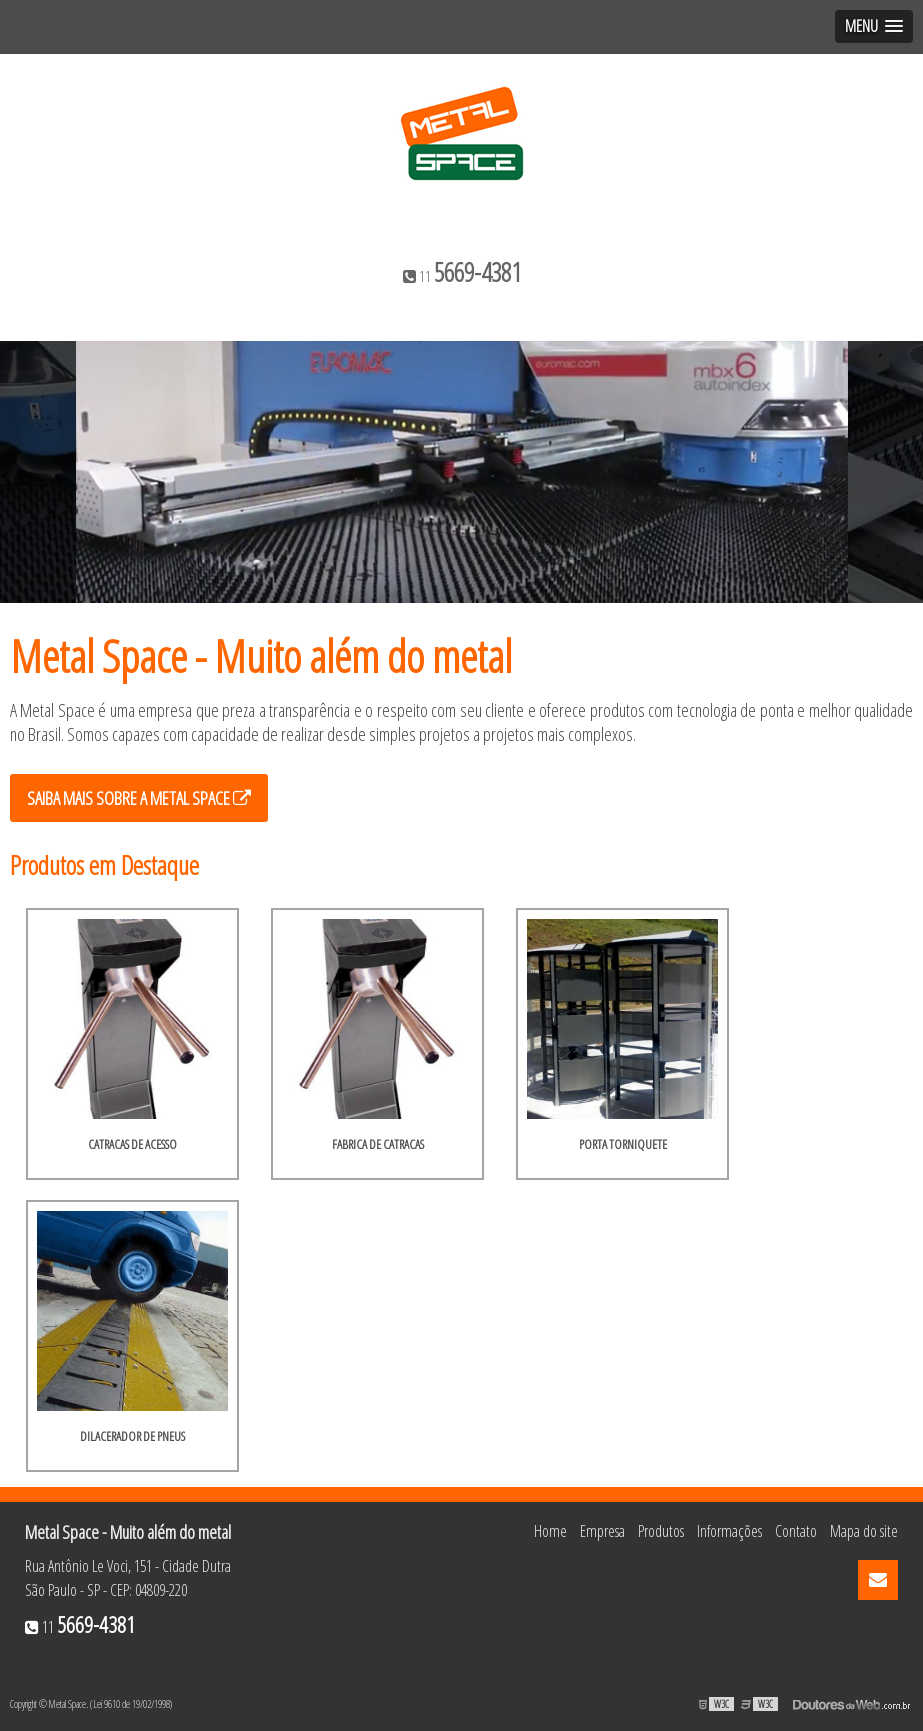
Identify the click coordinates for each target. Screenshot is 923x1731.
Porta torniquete (623, 1144)
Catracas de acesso (132, 1144)
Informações (729, 1531)
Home (550, 1531)
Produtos (661, 1531)
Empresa (602, 1531)
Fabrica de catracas (378, 1144)
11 (462, 272)
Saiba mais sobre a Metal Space (139, 798)
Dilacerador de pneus (132, 1436)
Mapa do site (864, 1531)
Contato (796, 1531)
